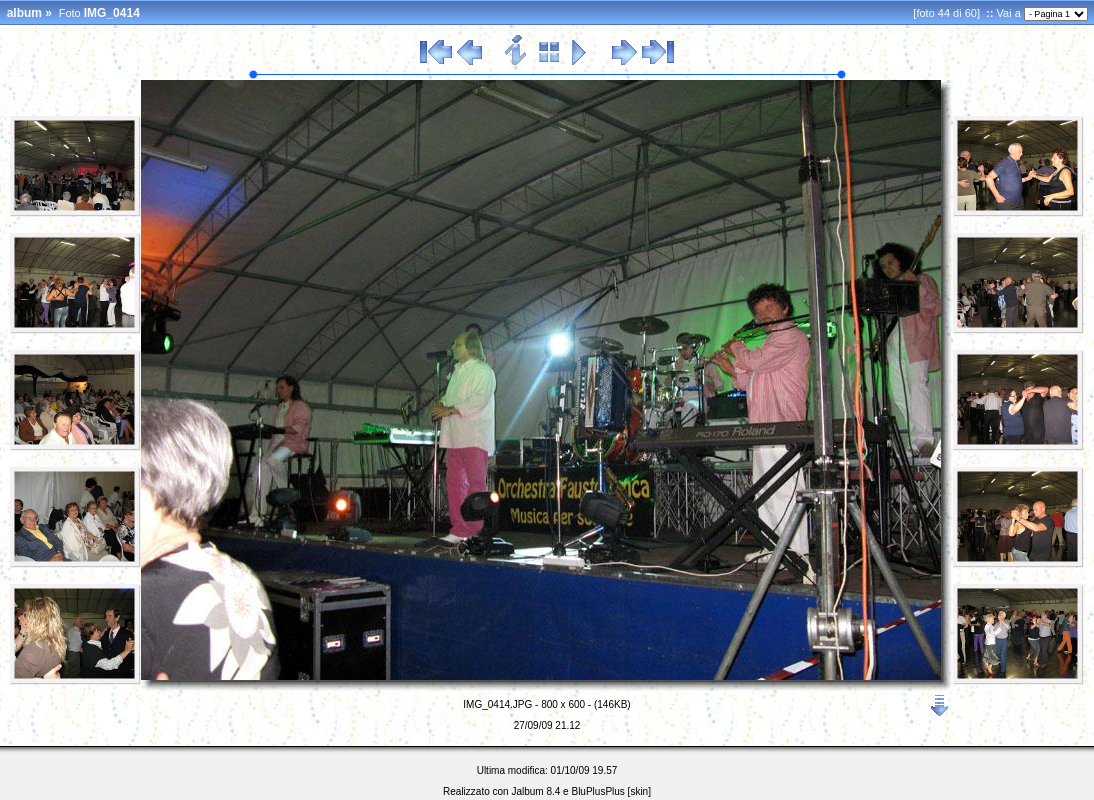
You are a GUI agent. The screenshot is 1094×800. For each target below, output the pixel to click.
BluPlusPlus (597, 791)
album (24, 13)
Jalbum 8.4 (535, 791)
